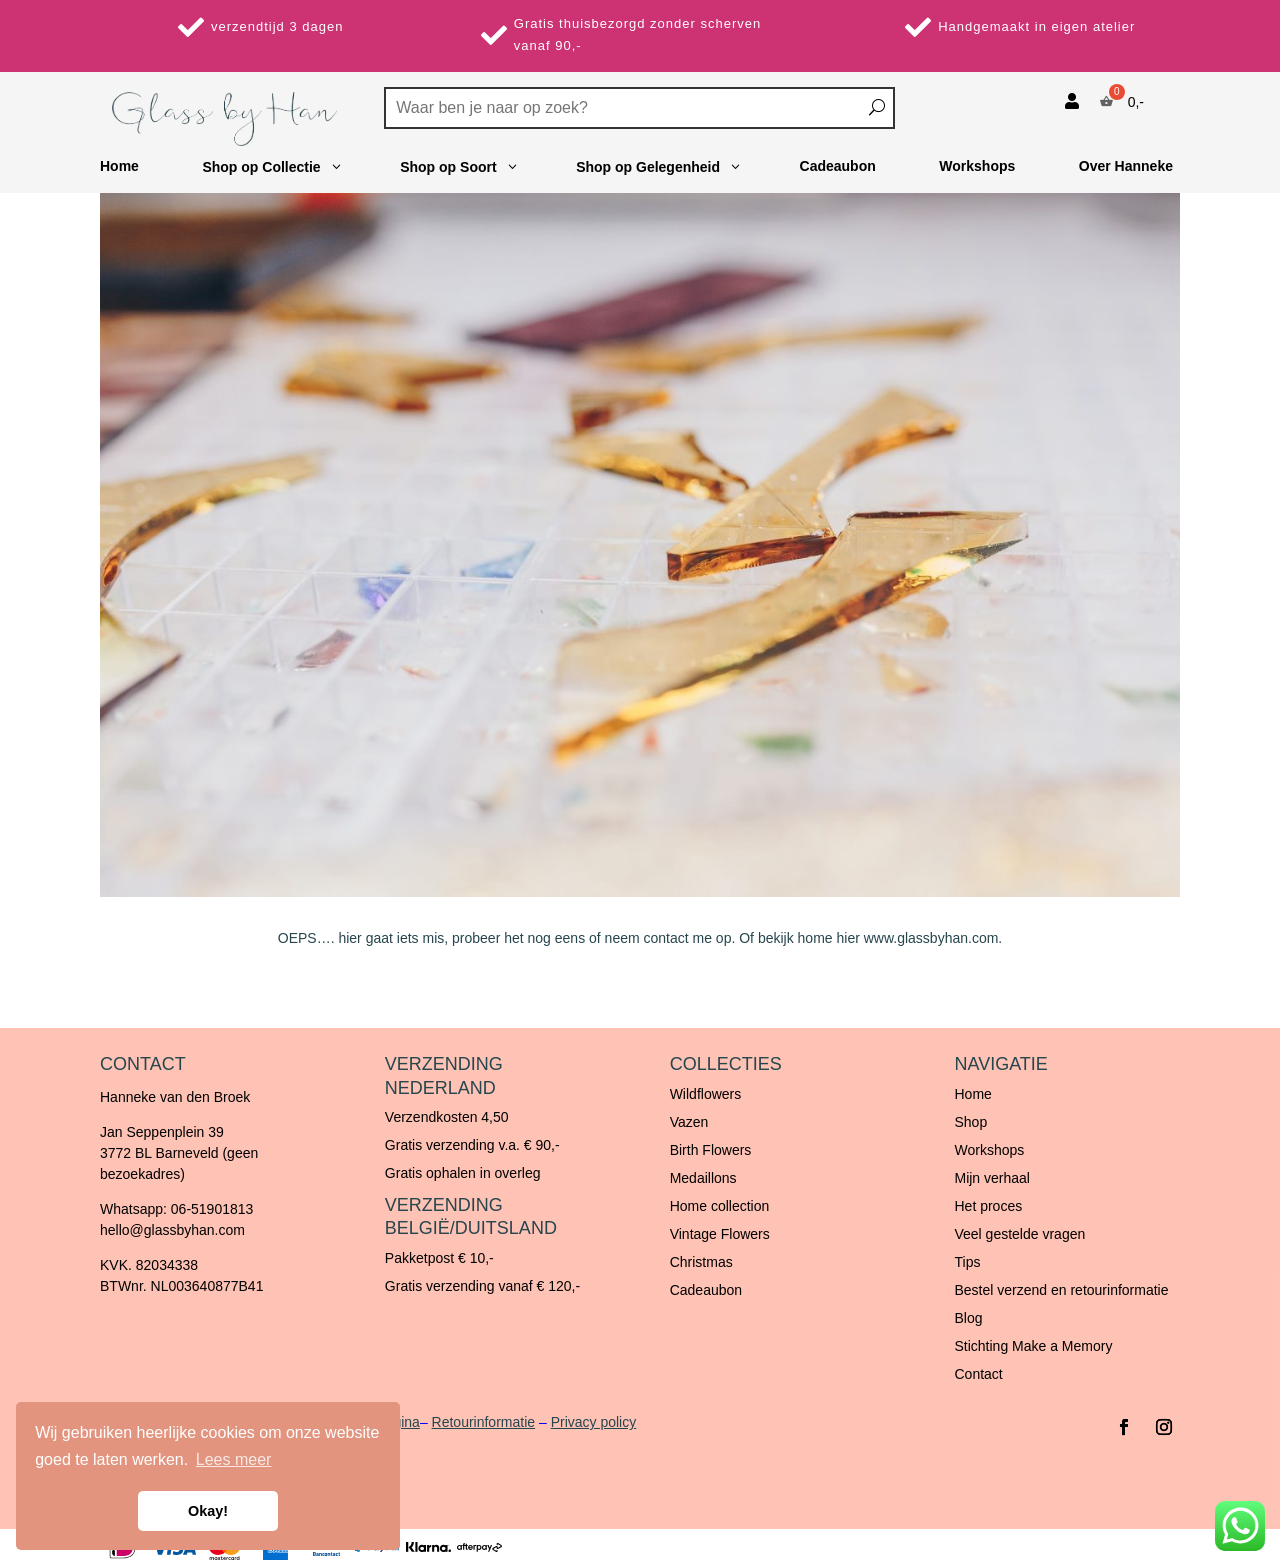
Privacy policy (594, 1422)
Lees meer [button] (234, 1459)
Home (972, 1094)
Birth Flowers (711, 1150)
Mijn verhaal (991, 1178)
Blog (968, 1318)
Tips (967, 1262)
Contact (978, 1374)
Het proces (988, 1206)
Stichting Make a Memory (1033, 1346)
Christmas (701, 1262)
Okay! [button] (208, 1511)
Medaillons (703, 1178)
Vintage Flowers (720, 1234)
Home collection (720, 1206)
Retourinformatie (484, 1422)
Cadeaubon (706, 1290)
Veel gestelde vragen (1019, 1234)
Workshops (989, 1150)
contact (666, 938)
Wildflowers (706, 1094)
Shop (970, 1122)
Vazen (689, 1122)
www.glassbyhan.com (931, 938)
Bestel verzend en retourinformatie (1061, 1290)
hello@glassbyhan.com (172, 1230)
